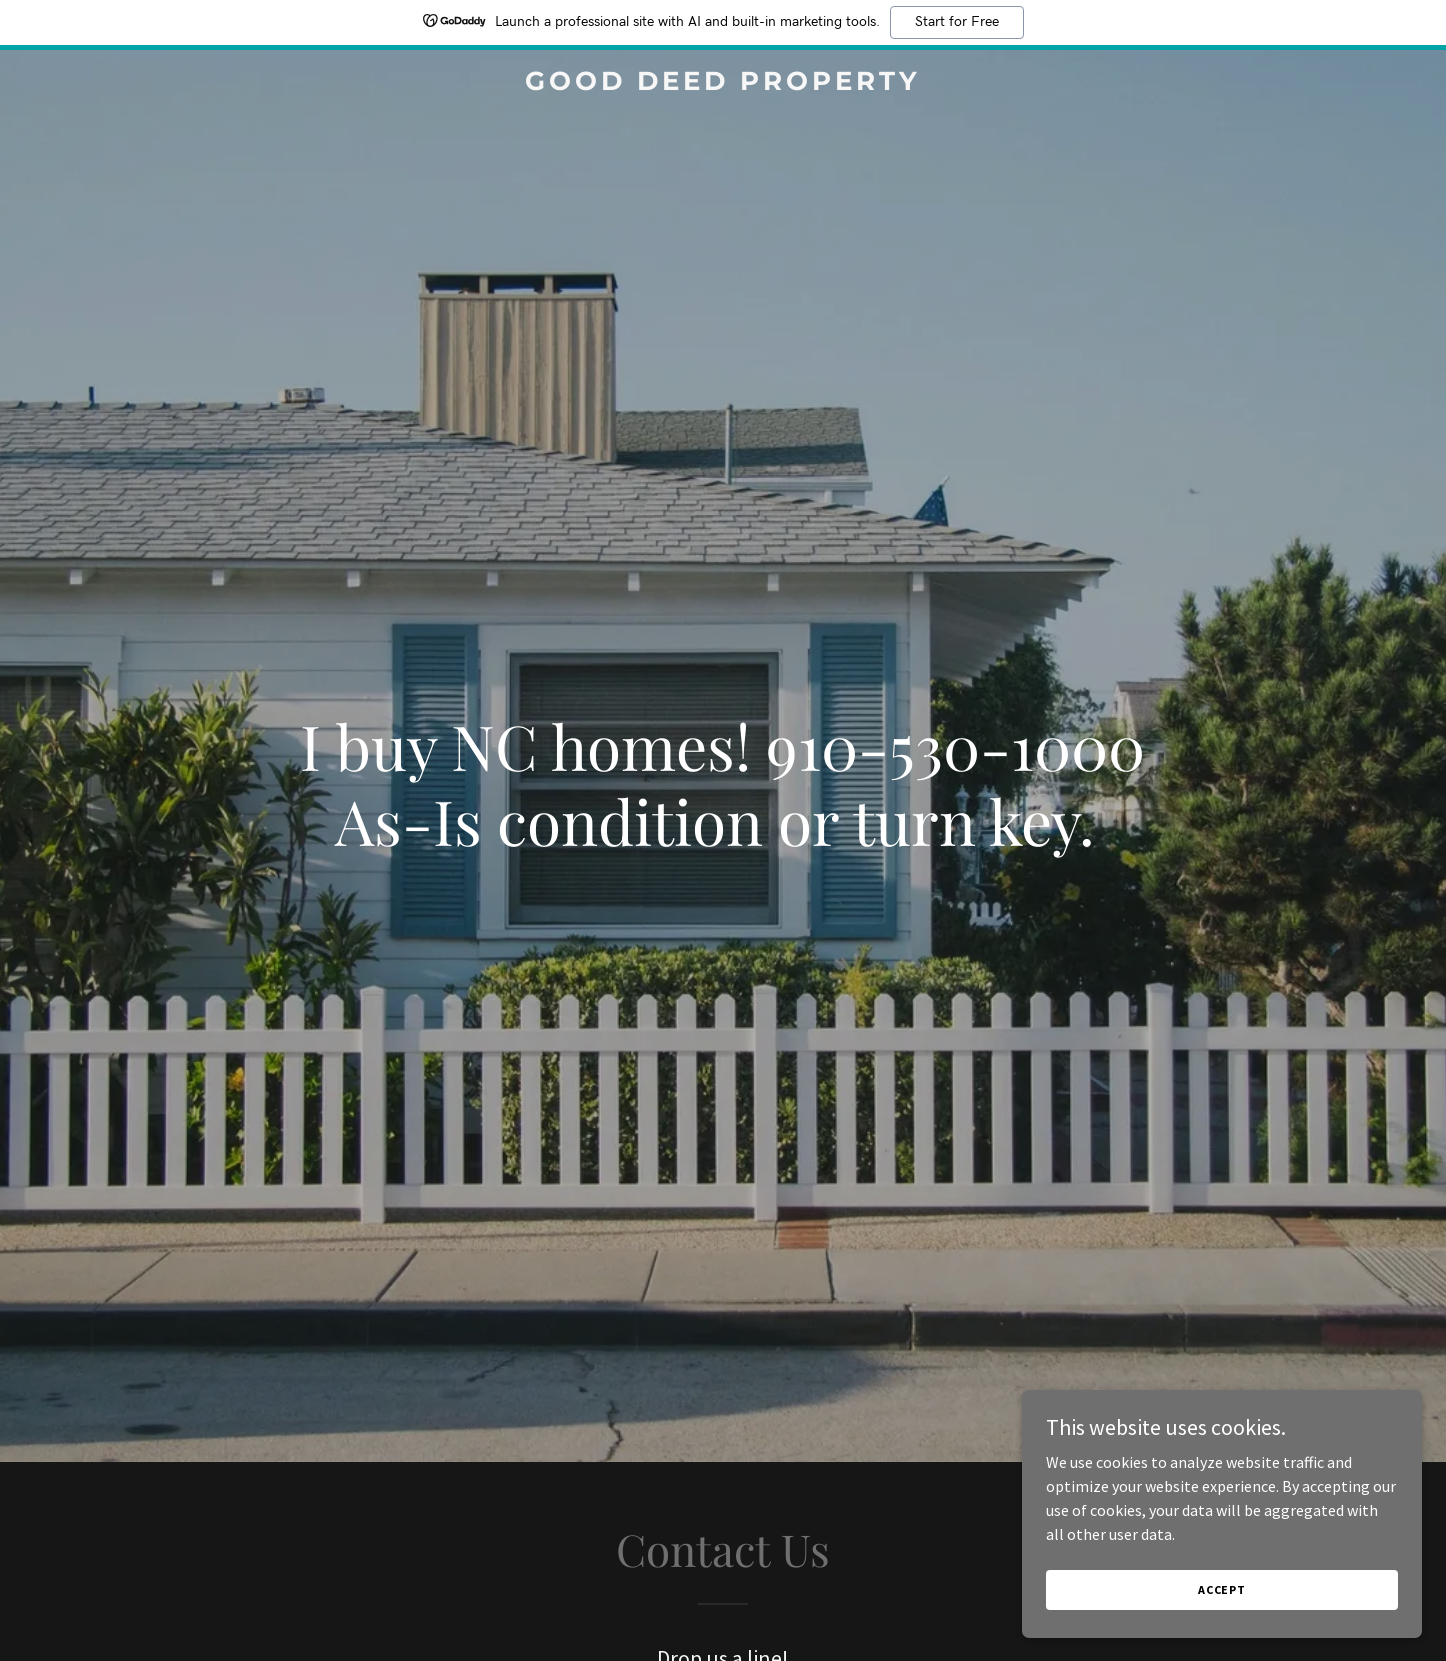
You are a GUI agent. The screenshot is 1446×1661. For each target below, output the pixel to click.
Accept (1222, 1589)
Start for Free (957, 22)
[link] (723, 84)
